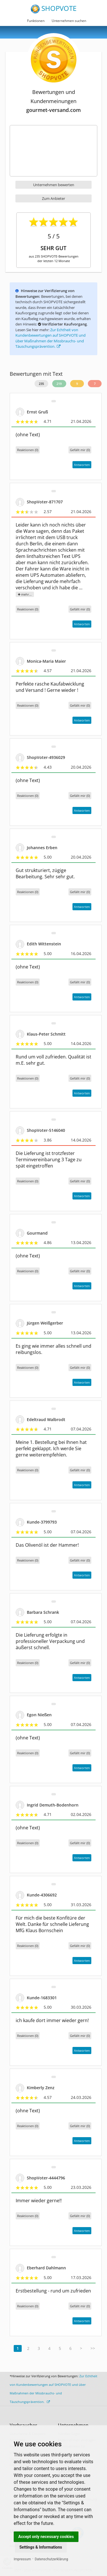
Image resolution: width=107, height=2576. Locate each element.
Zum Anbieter (53, 198)
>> (92, 2348)
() (80, 450)
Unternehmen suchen (69, 20)
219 (59, 383)
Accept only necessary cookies (46, 2536)
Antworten (82, 465)
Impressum (22, 2559)
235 (41, 383)
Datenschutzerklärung (51, 2559)
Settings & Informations (40, 2547)
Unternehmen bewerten (53, 184)
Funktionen (36, 20)
